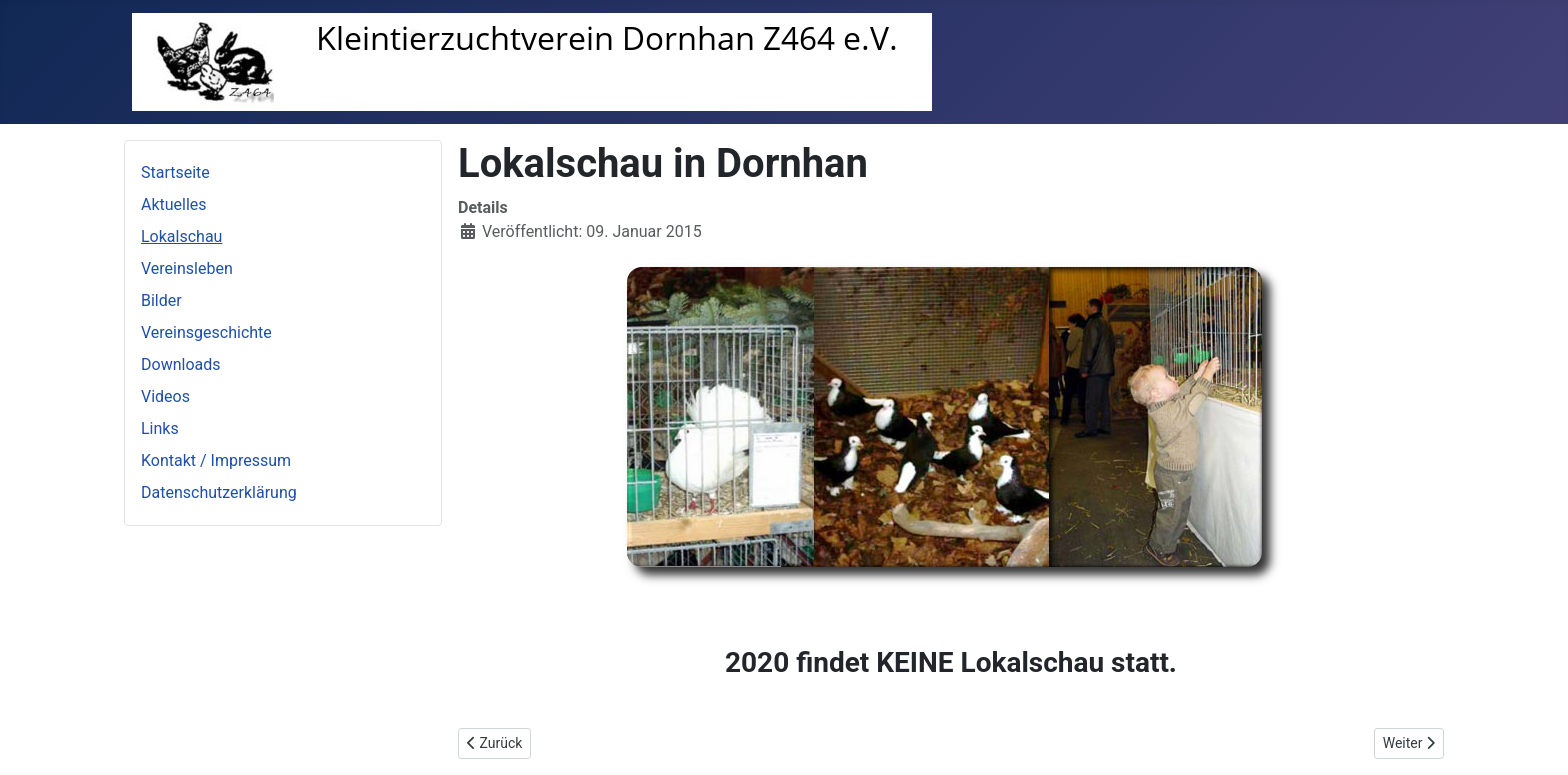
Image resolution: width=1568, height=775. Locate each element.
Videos (165, 396)
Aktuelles (174, 204)
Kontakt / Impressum (216, 460)
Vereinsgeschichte (206, 332)
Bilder (161, 300)
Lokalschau (181, 236)
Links (160, 428)
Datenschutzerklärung (219, 492)
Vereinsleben (187, 268)
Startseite (175, 172)
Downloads (180, 364)
